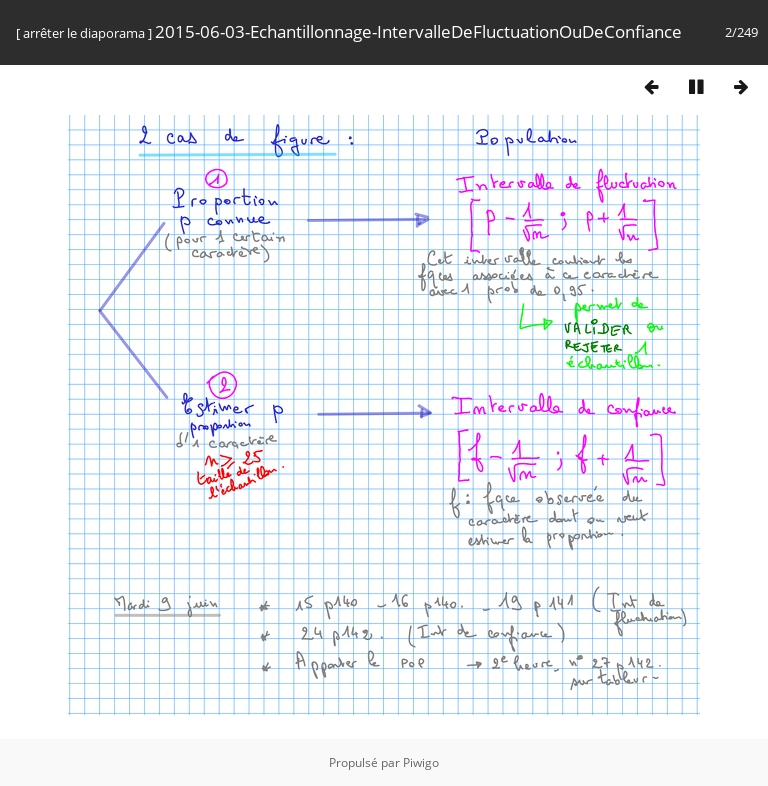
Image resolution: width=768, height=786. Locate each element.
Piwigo (421, 762)
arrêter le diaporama (84, 33)
